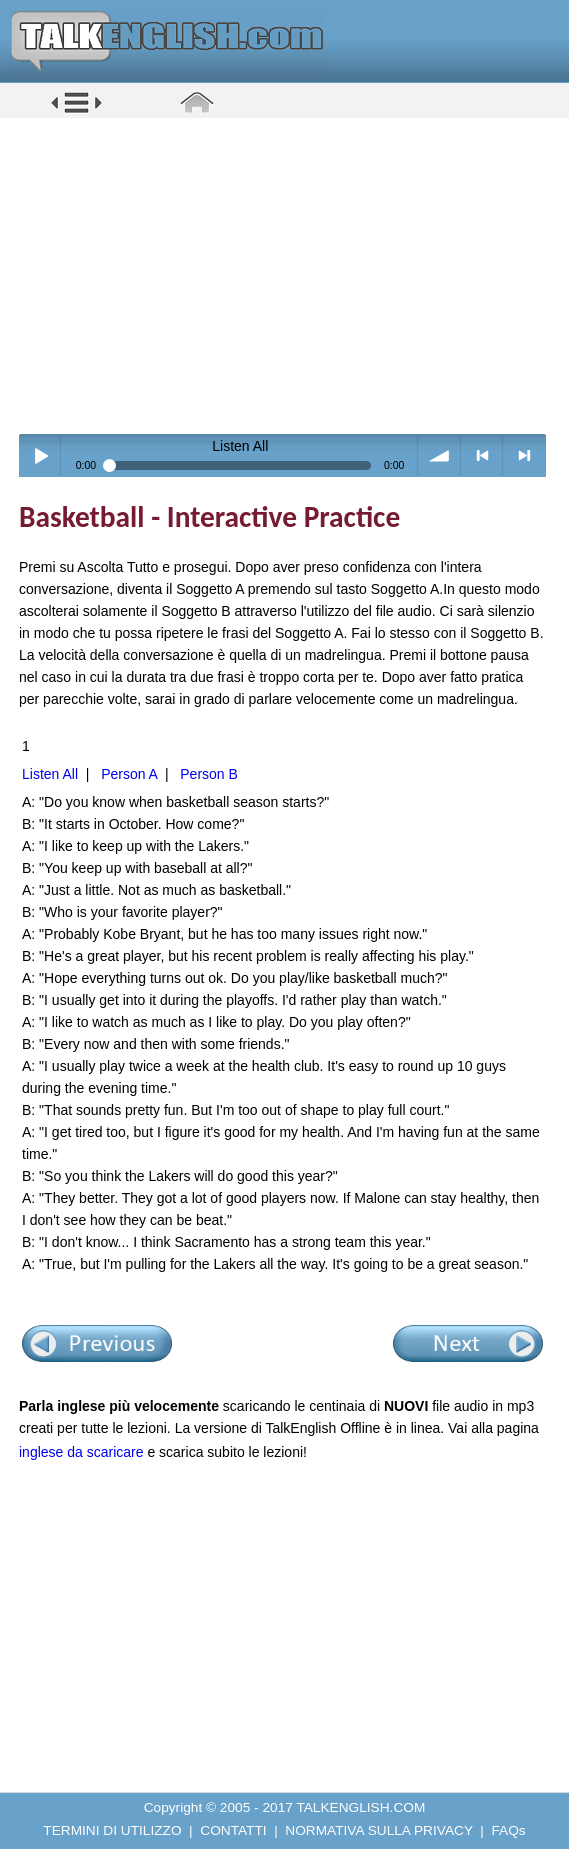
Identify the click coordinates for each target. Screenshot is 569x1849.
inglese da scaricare (81, 1452)
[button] (76, 111)
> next (524, 455)
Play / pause (40, 455)
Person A (129, 774)
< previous (482, 455)
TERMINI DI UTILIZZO (112, 1830)
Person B (209, 774)
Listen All (50, 774)
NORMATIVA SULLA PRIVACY (378, 1830)
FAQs (509, 1830)
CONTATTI (233, 1830)
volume (439, 455)
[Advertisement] (291, 275)
